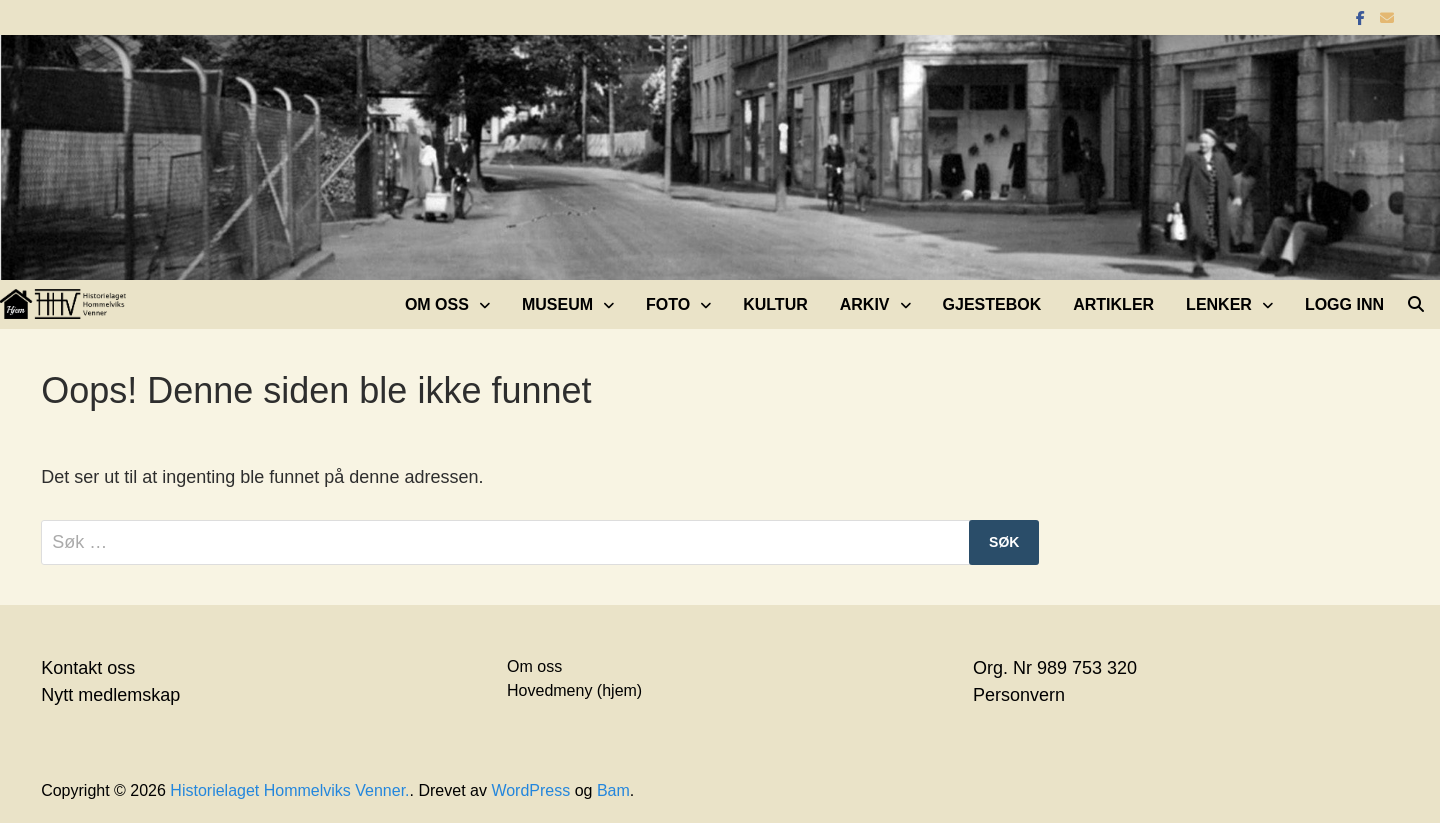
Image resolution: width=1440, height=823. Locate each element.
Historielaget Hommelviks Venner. (289, 790)
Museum (557, 304)
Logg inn (1344, 304)
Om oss (437, 304)
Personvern (1019, 695)
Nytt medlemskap (110, 695)
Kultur (775, 304)
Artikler (1113, 304)
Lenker (1219, 304)
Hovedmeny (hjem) (574, 690)
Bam (613, 790)
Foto (668, 304)
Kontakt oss (88, 668)
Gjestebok (992, 304)
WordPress (530, 790)
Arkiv (865, 304)
